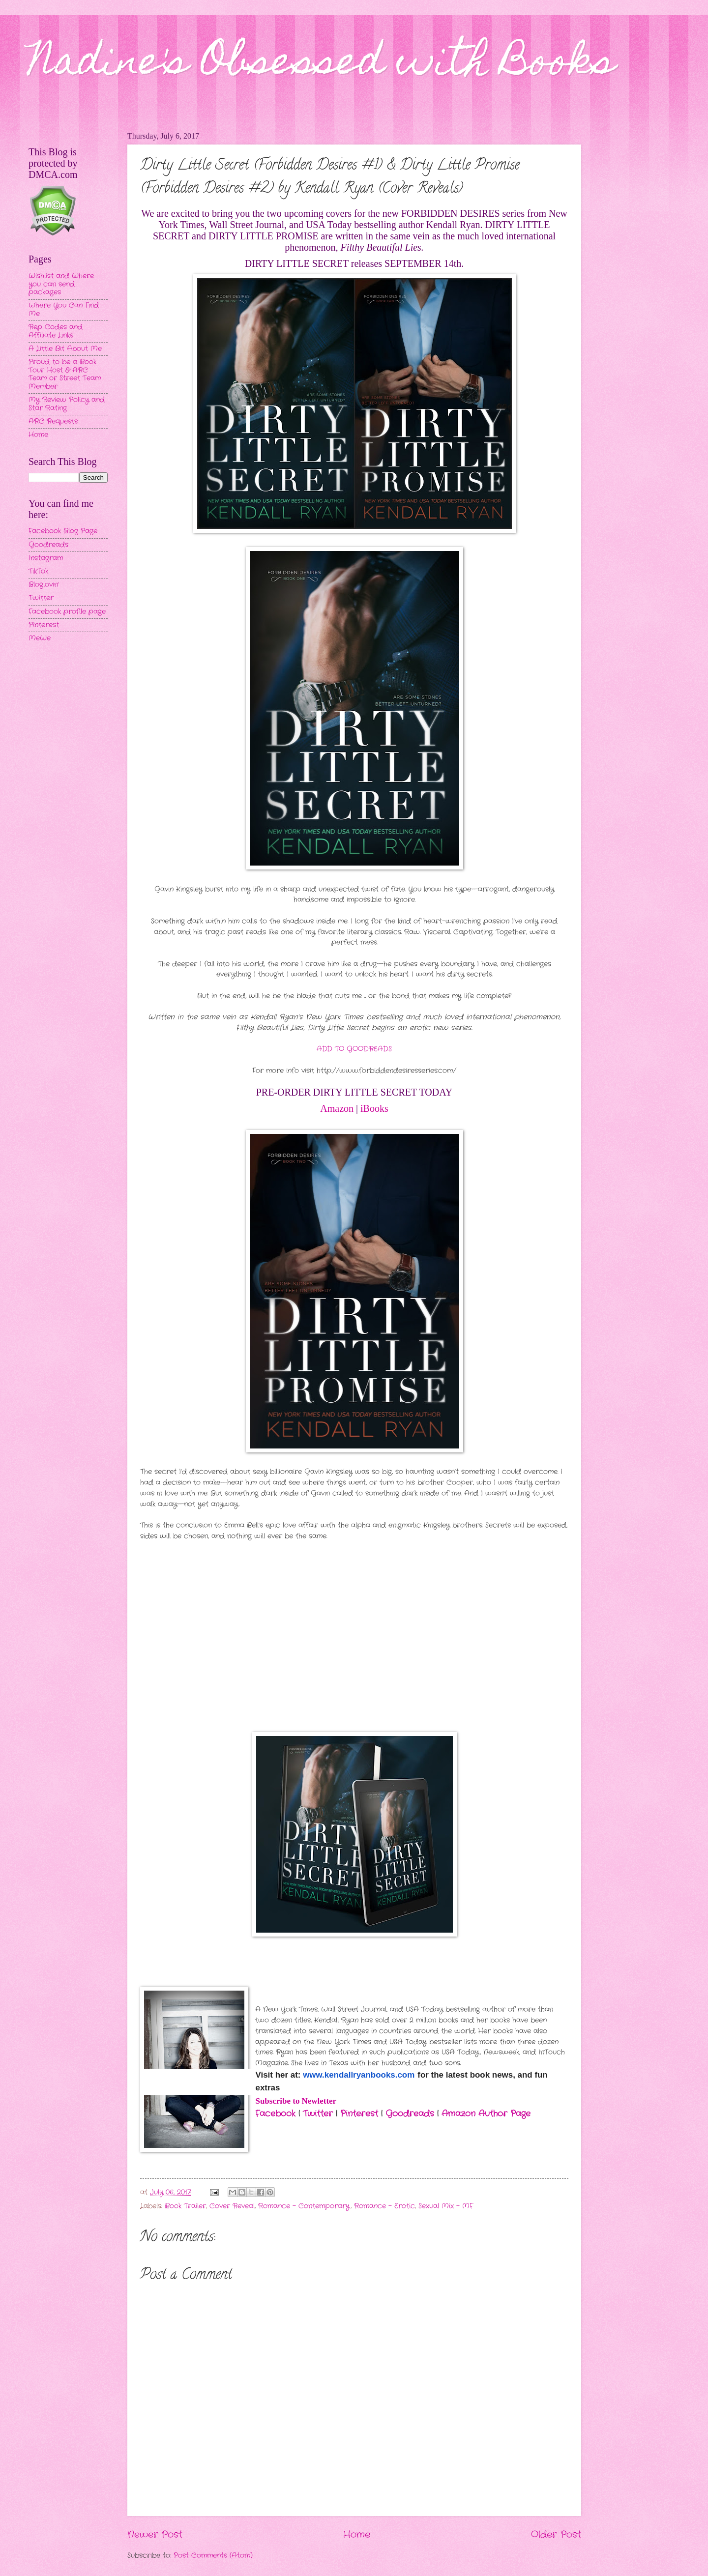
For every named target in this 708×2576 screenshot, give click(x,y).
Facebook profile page (67, 611)
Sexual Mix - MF (445, 2206)
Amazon (337, 1108)
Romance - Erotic (384, 2206)
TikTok (38, 571)
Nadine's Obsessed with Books (322, 65)
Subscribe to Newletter (295, 2101)
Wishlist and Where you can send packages (61, 284)
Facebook (276, 2114)
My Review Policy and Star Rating (67, 404)
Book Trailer (185, 2206)
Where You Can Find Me (64, 309)
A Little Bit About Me (65, 348)
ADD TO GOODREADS (354, 1049)
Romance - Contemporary (304, 2206)
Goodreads (411, 2114)
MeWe (40, 638)
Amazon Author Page (486, 2114)
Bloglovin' (44, 584)
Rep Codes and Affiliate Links (56, 331)
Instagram (46, 558)
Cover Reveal (232, 2206)
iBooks (374, 1108)
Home (356, 2535)
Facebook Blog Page (63, 531)
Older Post (556, 2535)
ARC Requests (53, 421)
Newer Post (154, 2535)
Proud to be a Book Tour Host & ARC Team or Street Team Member (65, 374)
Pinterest (359, 2114)
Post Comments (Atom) (213, 2555)
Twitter (318, 2114)
